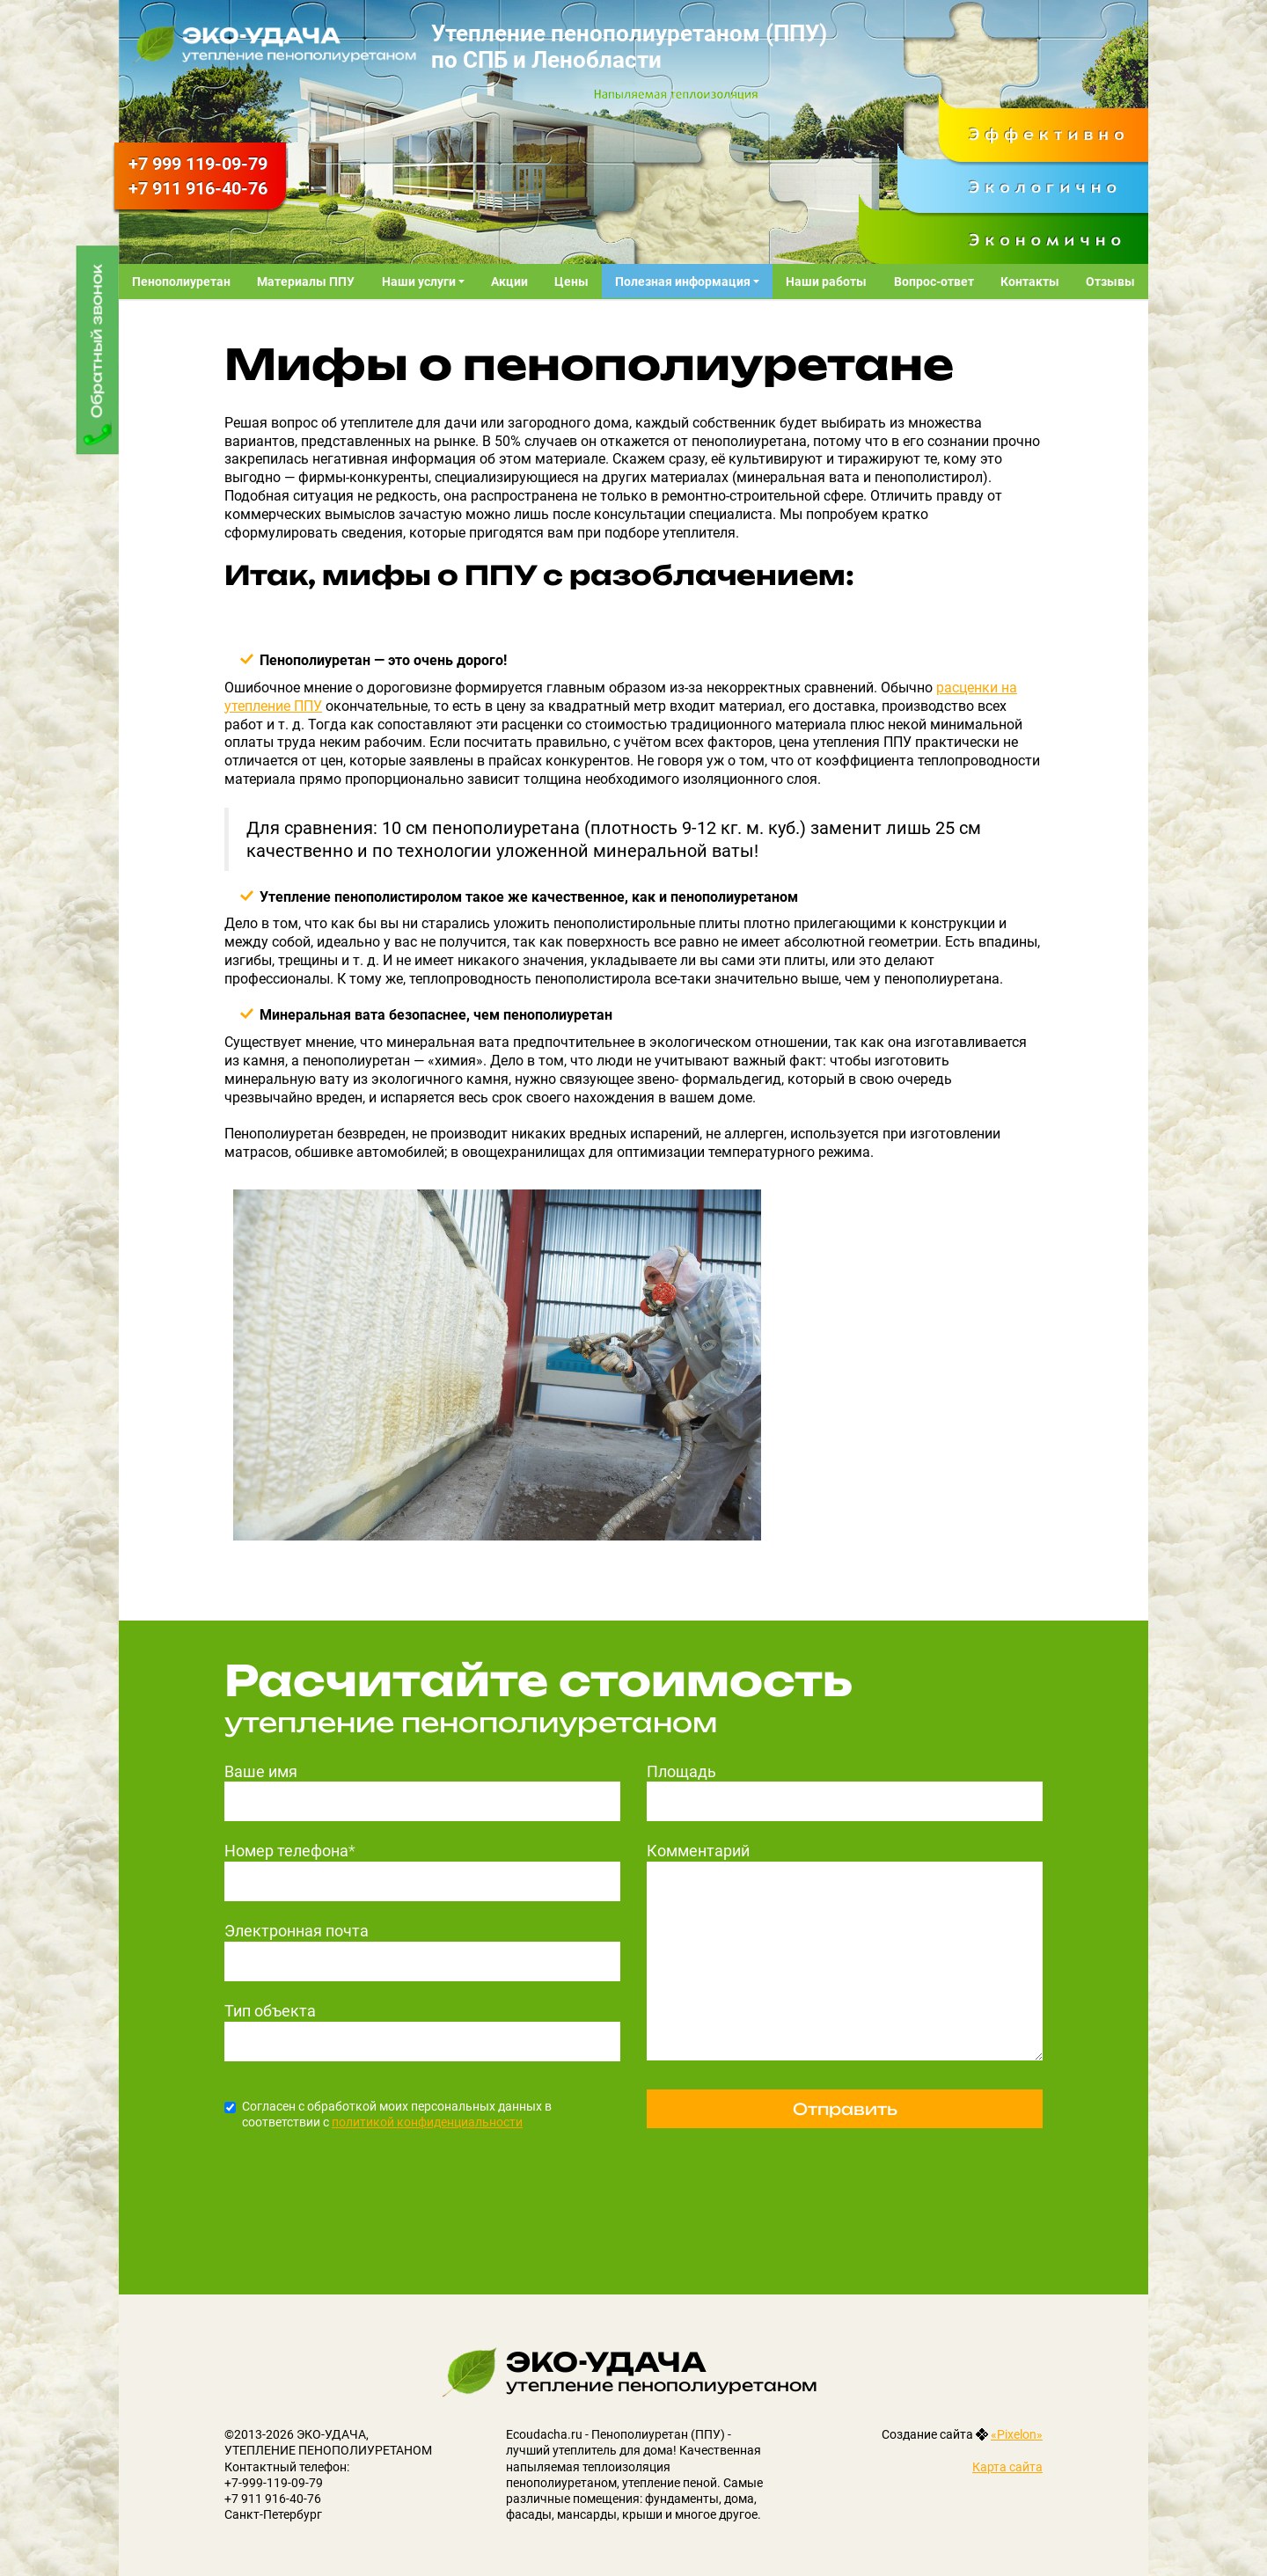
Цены (571, 281)
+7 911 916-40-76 (272, 2499)
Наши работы (826, 281)
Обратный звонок (97, 341)
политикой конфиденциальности (427, 2122)
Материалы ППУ (306, 281)
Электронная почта (296, 1930)
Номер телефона (289, 1850)
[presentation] (358, 2183)
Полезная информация (684, 281)
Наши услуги (420, 281)
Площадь (681, 1771)
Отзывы (1110, 281)
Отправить (845, 2109)
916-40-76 (197, 188)
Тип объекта (270, 2011)
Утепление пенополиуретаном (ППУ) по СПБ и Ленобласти (629, 46)
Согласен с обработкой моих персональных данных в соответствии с (388, 2114)
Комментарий (698, 1850)
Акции (509, 281)
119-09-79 (197, 163)
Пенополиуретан (181, 281)
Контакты (1029, 281)
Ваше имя (260, 1771)
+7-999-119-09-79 (273, 2483)
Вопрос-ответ (934, 281)
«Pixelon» (1017, 2434)
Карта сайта (1007, 2467)
